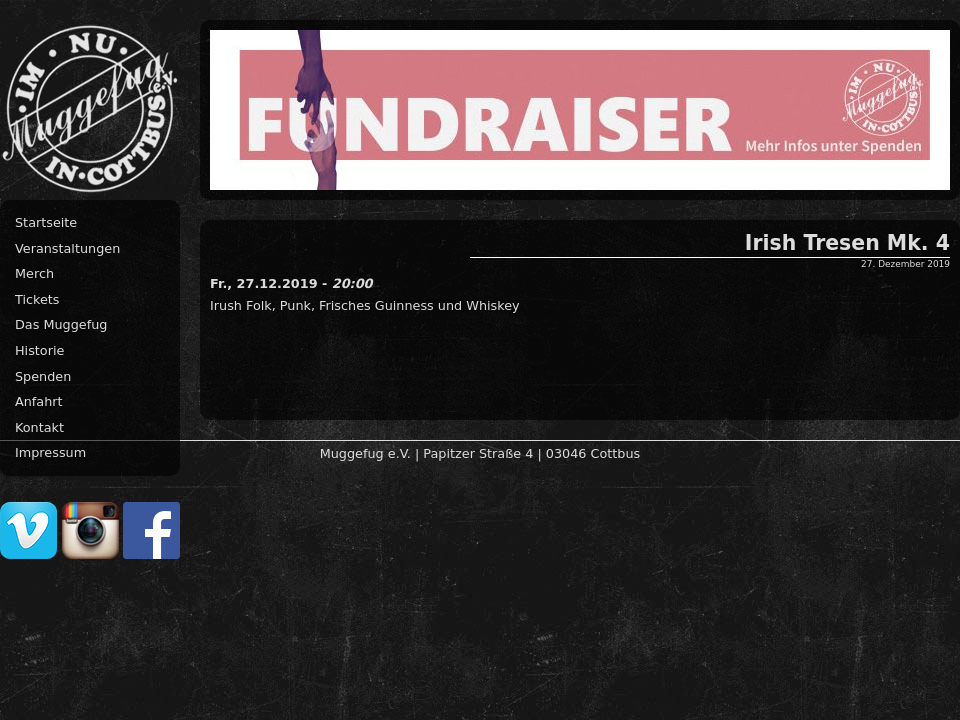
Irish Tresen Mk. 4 (847, 243)
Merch (34, 273)
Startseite (46, 222)
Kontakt (39, 427)
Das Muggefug (61, 324)
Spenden (43, 376)
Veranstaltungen (67, 248)
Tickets (37, 299)
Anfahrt (39, 401)
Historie (39, 350)
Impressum (50, 452)
